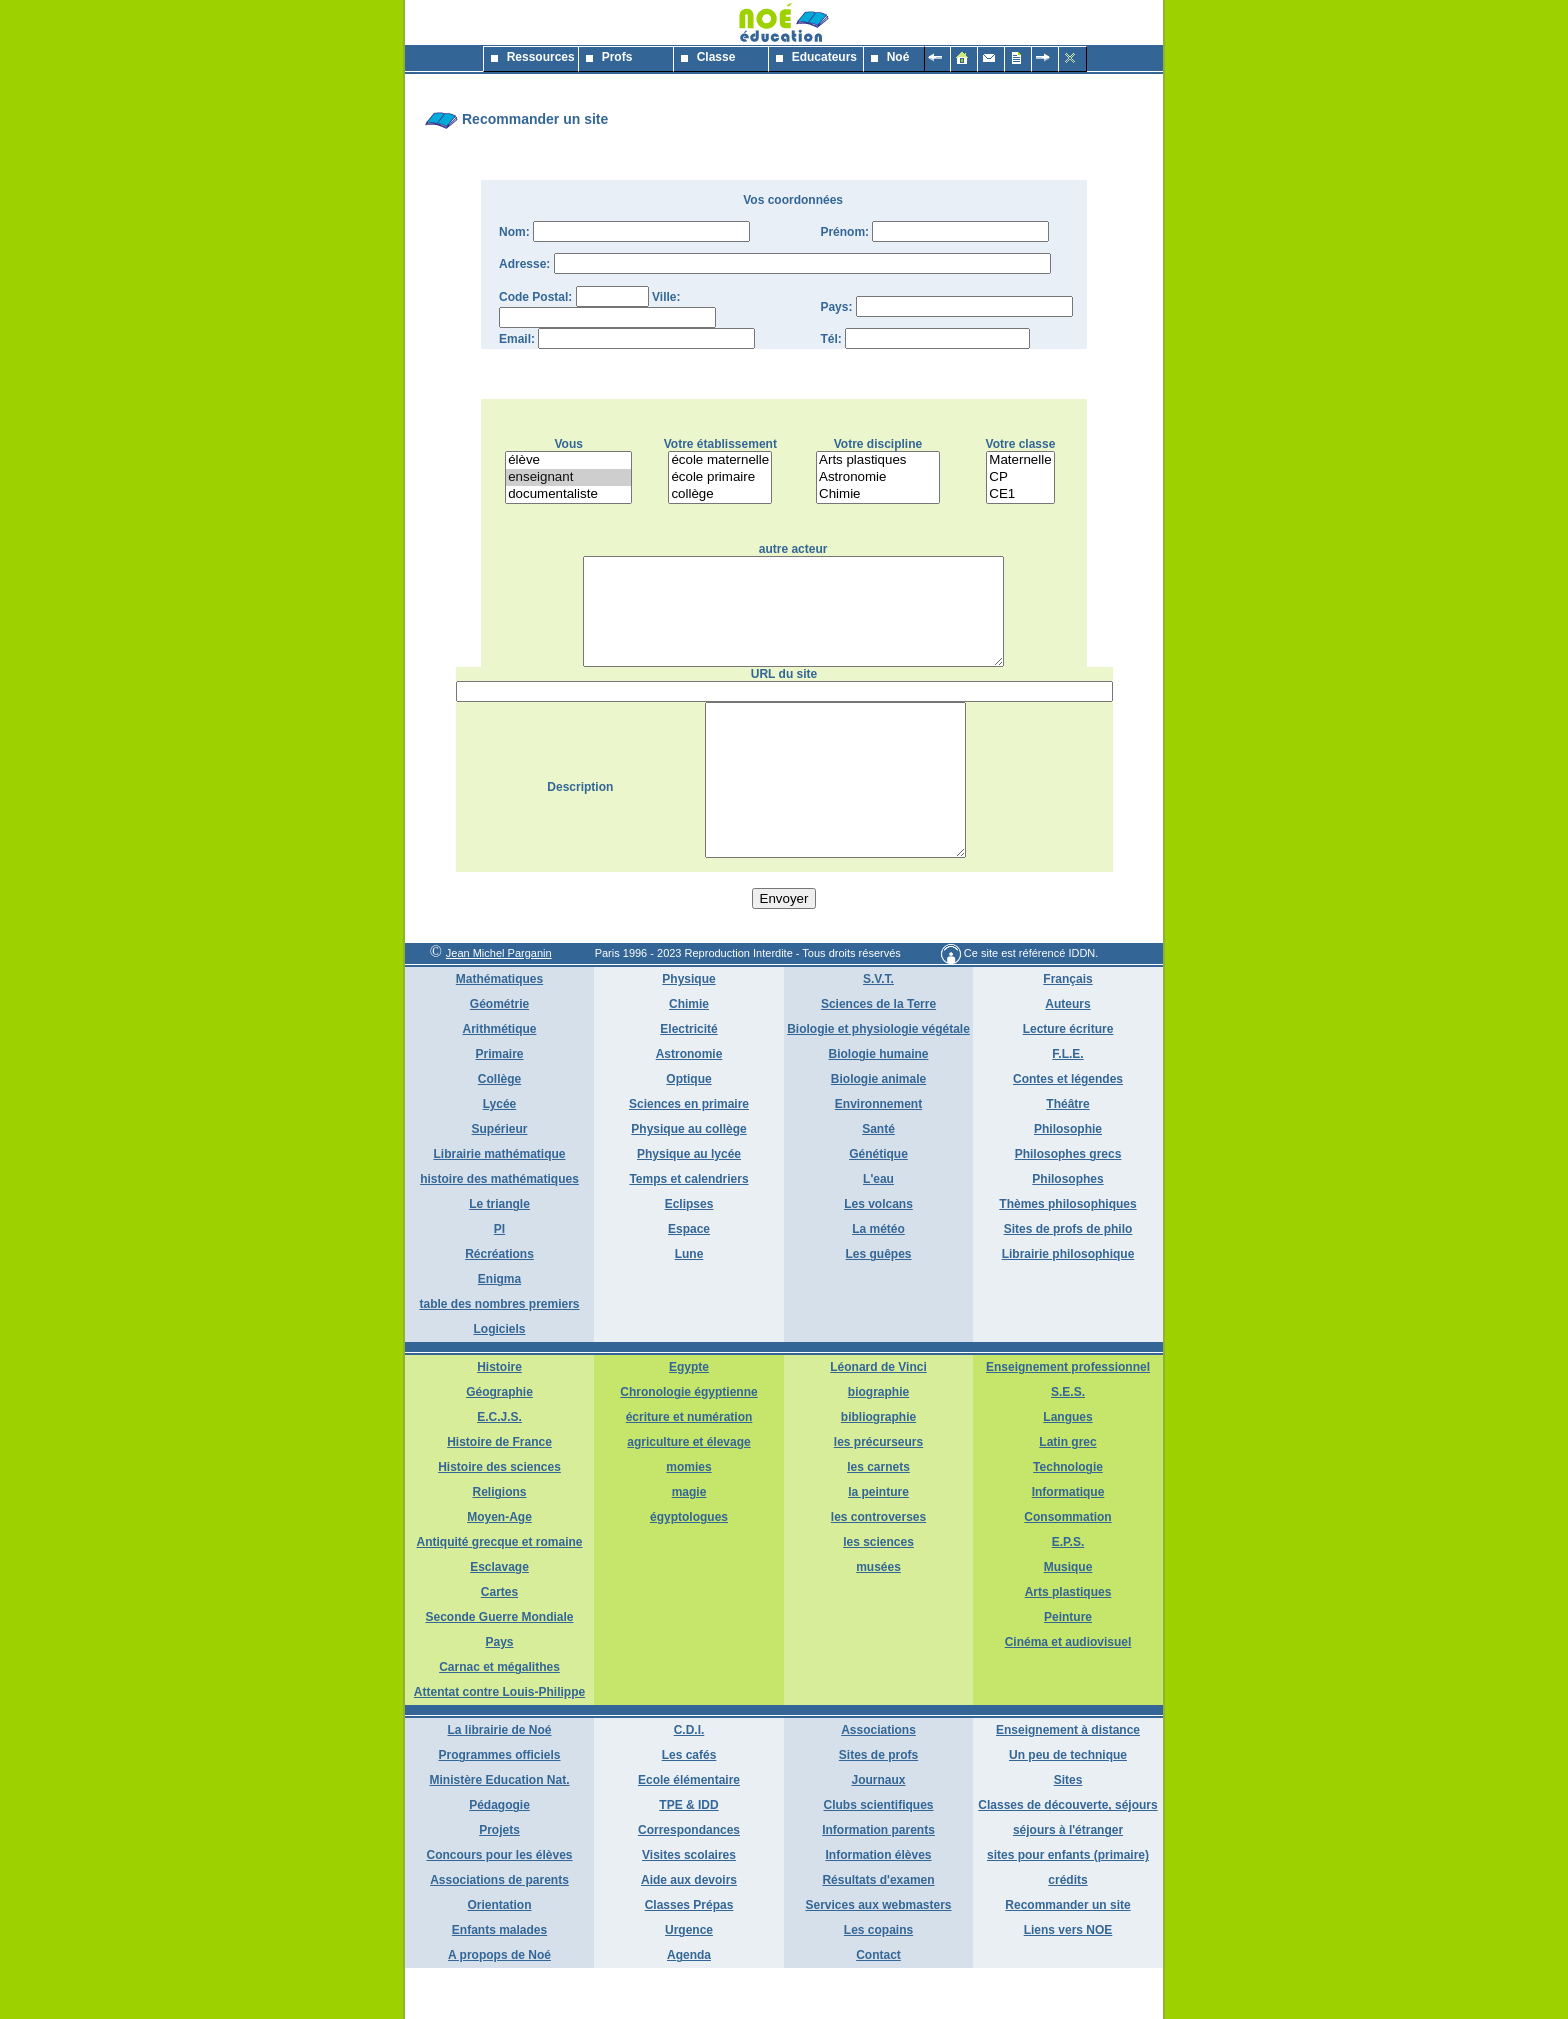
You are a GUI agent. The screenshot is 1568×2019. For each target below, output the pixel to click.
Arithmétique (499, 1080)
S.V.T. (878, 1030)
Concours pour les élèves (499, 1906)
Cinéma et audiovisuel (1068, 1693)
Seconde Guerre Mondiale (499, 1668)
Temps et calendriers (688, 1230)
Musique (1068, 1618)
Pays (499, 1693)
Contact (878, 2006)
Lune (689, 1305)
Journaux (878, 1831)
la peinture (878, 1543)
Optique (688, 1130)
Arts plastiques (878, 460)
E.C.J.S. (499, 1468)
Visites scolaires (689, 1906)
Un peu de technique (1068, 1806)
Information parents (878, 1881)
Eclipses (689, 1255)
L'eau (878, 1230)
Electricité (688, 1080)
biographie (878, 1443)
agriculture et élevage (688, 1493)
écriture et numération (689, 1468)
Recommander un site (1067, 1956)
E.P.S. (1068, 1593)
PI (499, 1280)
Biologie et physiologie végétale (878, 1080)
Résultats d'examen (878, 1931)
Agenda (689, 2006)
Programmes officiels (499, 1806)
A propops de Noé (499, 2006)
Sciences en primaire (689, 1155)
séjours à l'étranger (1068, 1881)
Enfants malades (499, 1981)
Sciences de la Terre (878, 1055)
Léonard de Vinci (878, 1418)
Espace (689, 1280)
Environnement (878, 1155)
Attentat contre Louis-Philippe (499, 1743)
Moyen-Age (499, 1568)
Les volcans (878, 1255)
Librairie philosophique (1068, 1305)
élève (568, 460)
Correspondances (689, 1881)
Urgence (689, 1981)
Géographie (499, 1443)
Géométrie (499, 1055)
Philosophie (1068, 1180)
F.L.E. (1067, 1105)
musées (878, 1618)
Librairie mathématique (499, 1205)
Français (1067, 1030)
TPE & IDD (688, 1856)
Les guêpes (878, 1305)
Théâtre (1067, 1155)
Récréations (499, 1305)
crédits (1067, 1931)
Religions (499, 1543)
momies (688, 1518)
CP (1020, 477)
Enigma (499, 1330)
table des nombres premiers (499, 1355)
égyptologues (689, 1568)
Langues (1067, 1468)
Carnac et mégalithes (499, 1718)
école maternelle (720, 460)
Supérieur (499, 1180)
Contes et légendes (1068, 1130)
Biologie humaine (878, 1105)
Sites (1068, 1831)
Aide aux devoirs (689, 1931)
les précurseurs (878, 1493)
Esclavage (499, 1618)
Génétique (878, 1205)
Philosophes (1067, 1230)
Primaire (499, 1105)
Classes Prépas (689, 1956)
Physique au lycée (689, 1205)
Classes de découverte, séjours (1067, 1856)
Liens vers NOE (1068, 1981)
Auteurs (1067, 1055)
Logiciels (499, 1380)
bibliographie (878, 1468)
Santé (878, 1180)
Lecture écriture (1068, 1080)
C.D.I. (689, 1781)
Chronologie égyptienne (688, 1443)
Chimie (878, 494)
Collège (499, 1130)
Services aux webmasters (878, 1956)
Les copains (878, 1981)
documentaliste (568, 494)
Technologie (1068, 1518)
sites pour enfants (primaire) (1068, 1906)
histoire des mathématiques (499, 1230)
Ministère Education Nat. (499, 1831)
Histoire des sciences (499, 1518)
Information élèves (878, 1906)
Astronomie (878, 477)
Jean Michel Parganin (499, 1004)
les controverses (878, 1568)
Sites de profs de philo (1068, 1280)
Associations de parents (499, 1931)
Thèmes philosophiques (1067, 1255)
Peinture (1068, 1668)
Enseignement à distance (1068, 1781)
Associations (878, 1781)
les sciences (878, 1593)
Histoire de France (499, 1493)
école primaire (720, 477)
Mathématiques (499, 1030)
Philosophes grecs (1068, 1205)
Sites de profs (878, 1806)
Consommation (1067, 1568)
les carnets (878, 1518)
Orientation (499, 1956)
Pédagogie (499, 1856)
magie (689, 1543)
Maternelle (1020, 460)
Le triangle (499, 1255)
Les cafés (689, 1806)
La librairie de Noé (499, 1781)
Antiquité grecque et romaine (499, 1593)
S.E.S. (1068, 1443)
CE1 (1020, 494)
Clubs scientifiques (878, 1856)
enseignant (568, 477)
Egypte (689, 1418)
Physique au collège (688, 1180)
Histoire (499, 1418)
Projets (499, 1881)
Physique (688, 1030)
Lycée (500, 1155)
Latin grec (1067, 1493)
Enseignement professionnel (1068, 1418)
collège (720, 494)
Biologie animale (878, 1130)
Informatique (1068, 1543)
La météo (878, 1280)
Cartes (499, 1643)
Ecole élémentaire (689, 1831)
